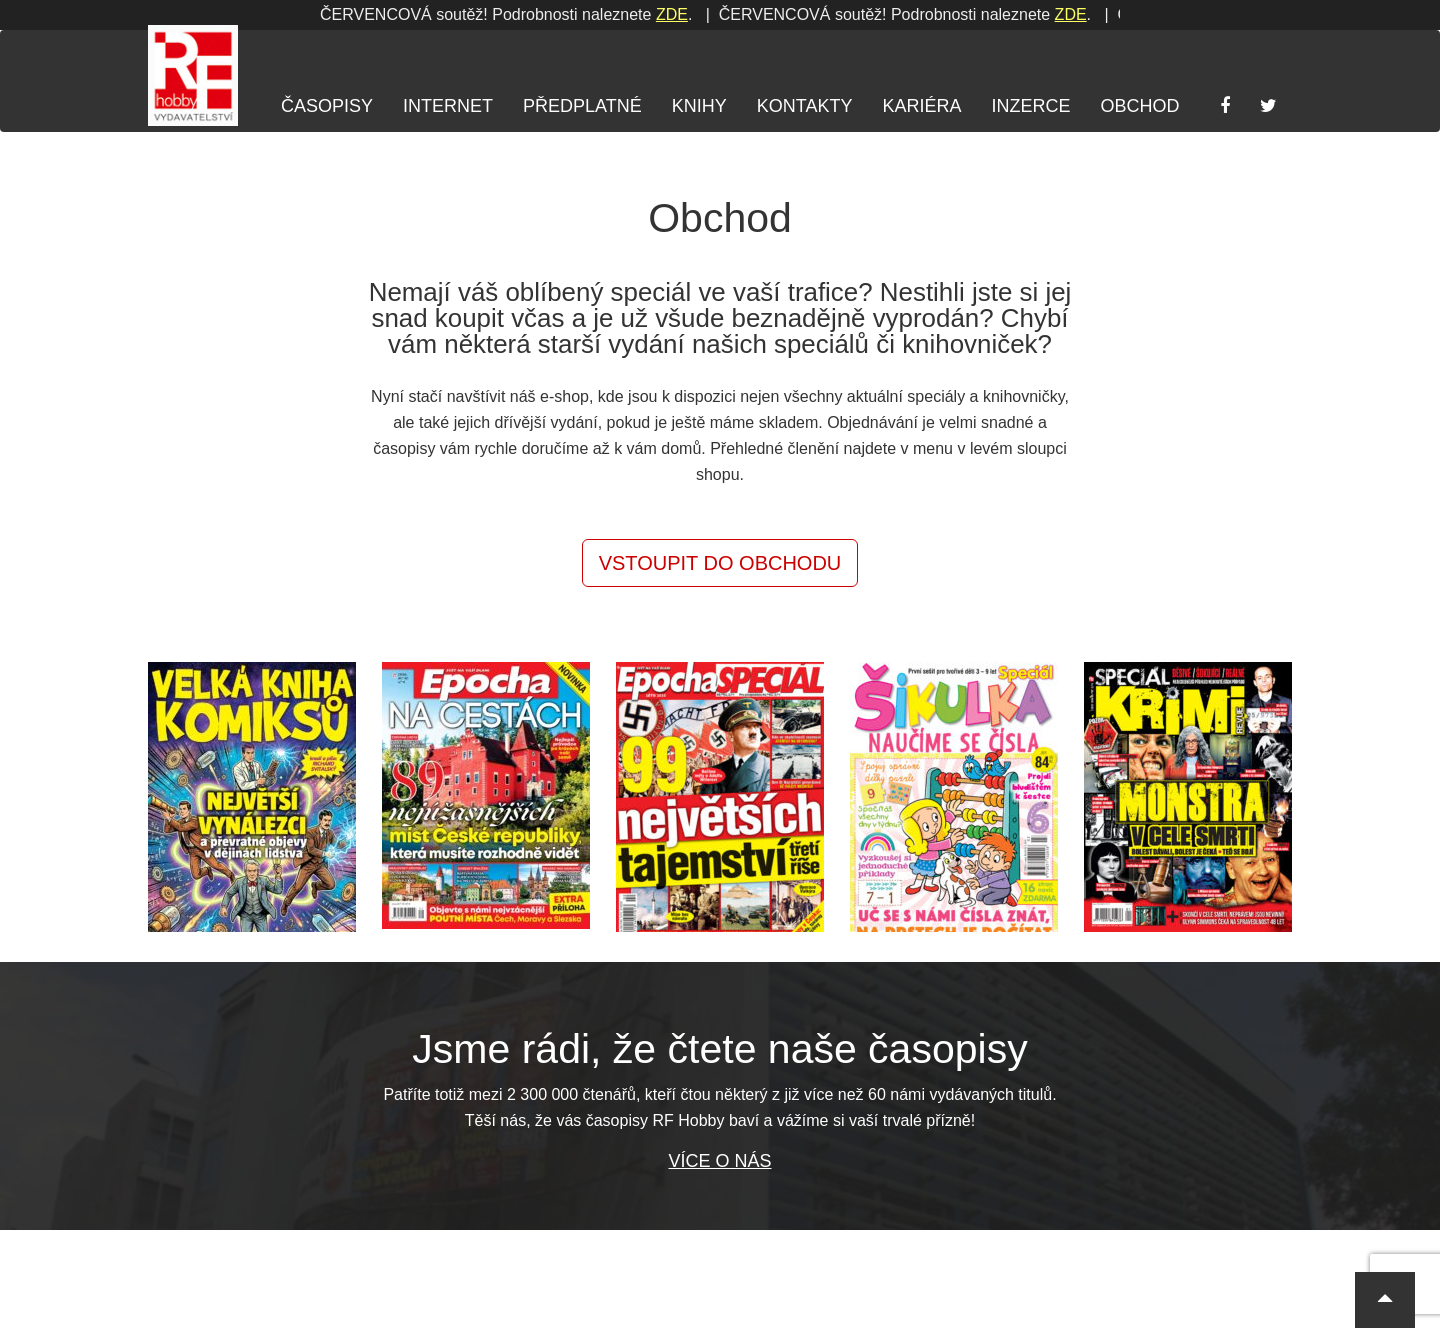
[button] (1385, 1300)
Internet (448, 106)
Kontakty (805, 106)
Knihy (699, 106)
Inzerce (1030, 106)
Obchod (1139, 106)
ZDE (665, 14)
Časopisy (327, 106)
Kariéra (921, 106)
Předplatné (582, 106)
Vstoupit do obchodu (720, 563)
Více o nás (719, 1161)
